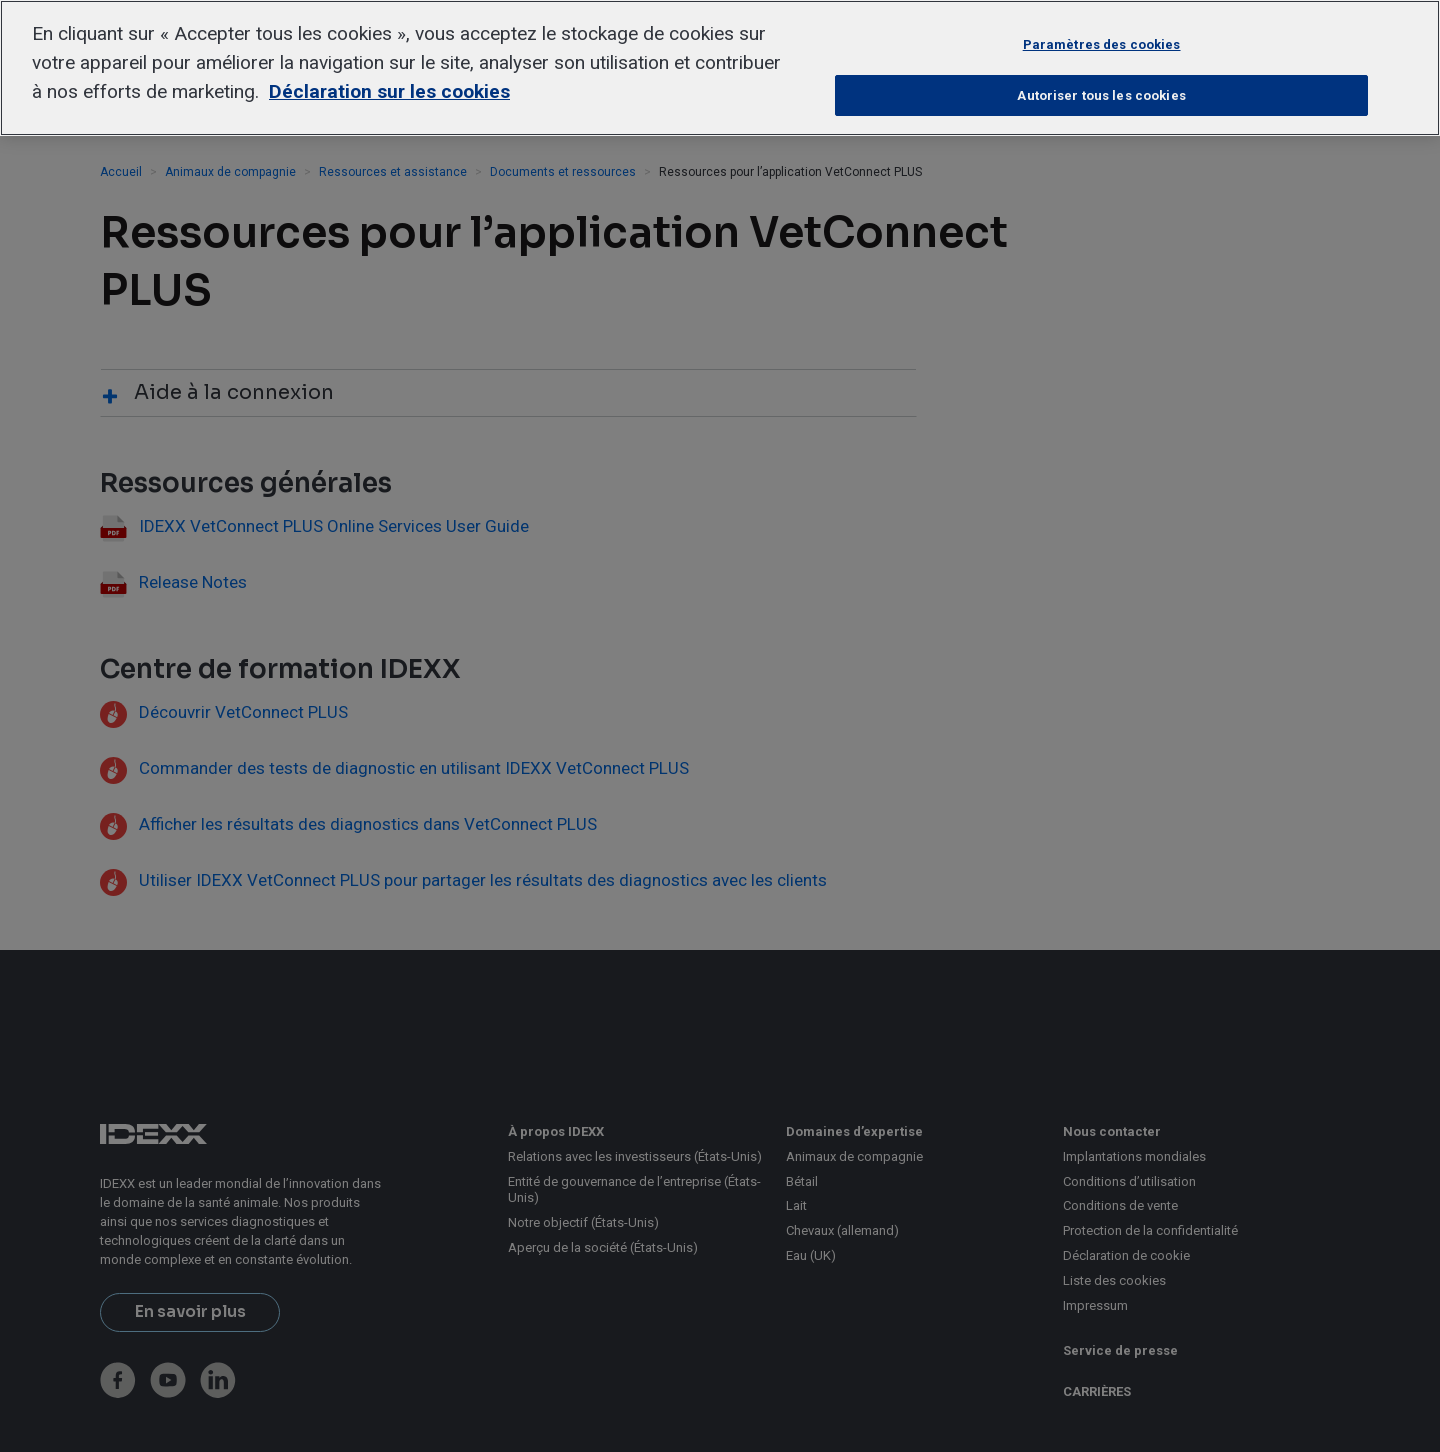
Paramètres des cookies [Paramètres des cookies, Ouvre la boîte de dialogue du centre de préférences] (1102, 44)
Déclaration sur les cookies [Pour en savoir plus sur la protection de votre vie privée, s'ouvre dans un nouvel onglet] (389, 91)
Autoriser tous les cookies (1101, 95)
